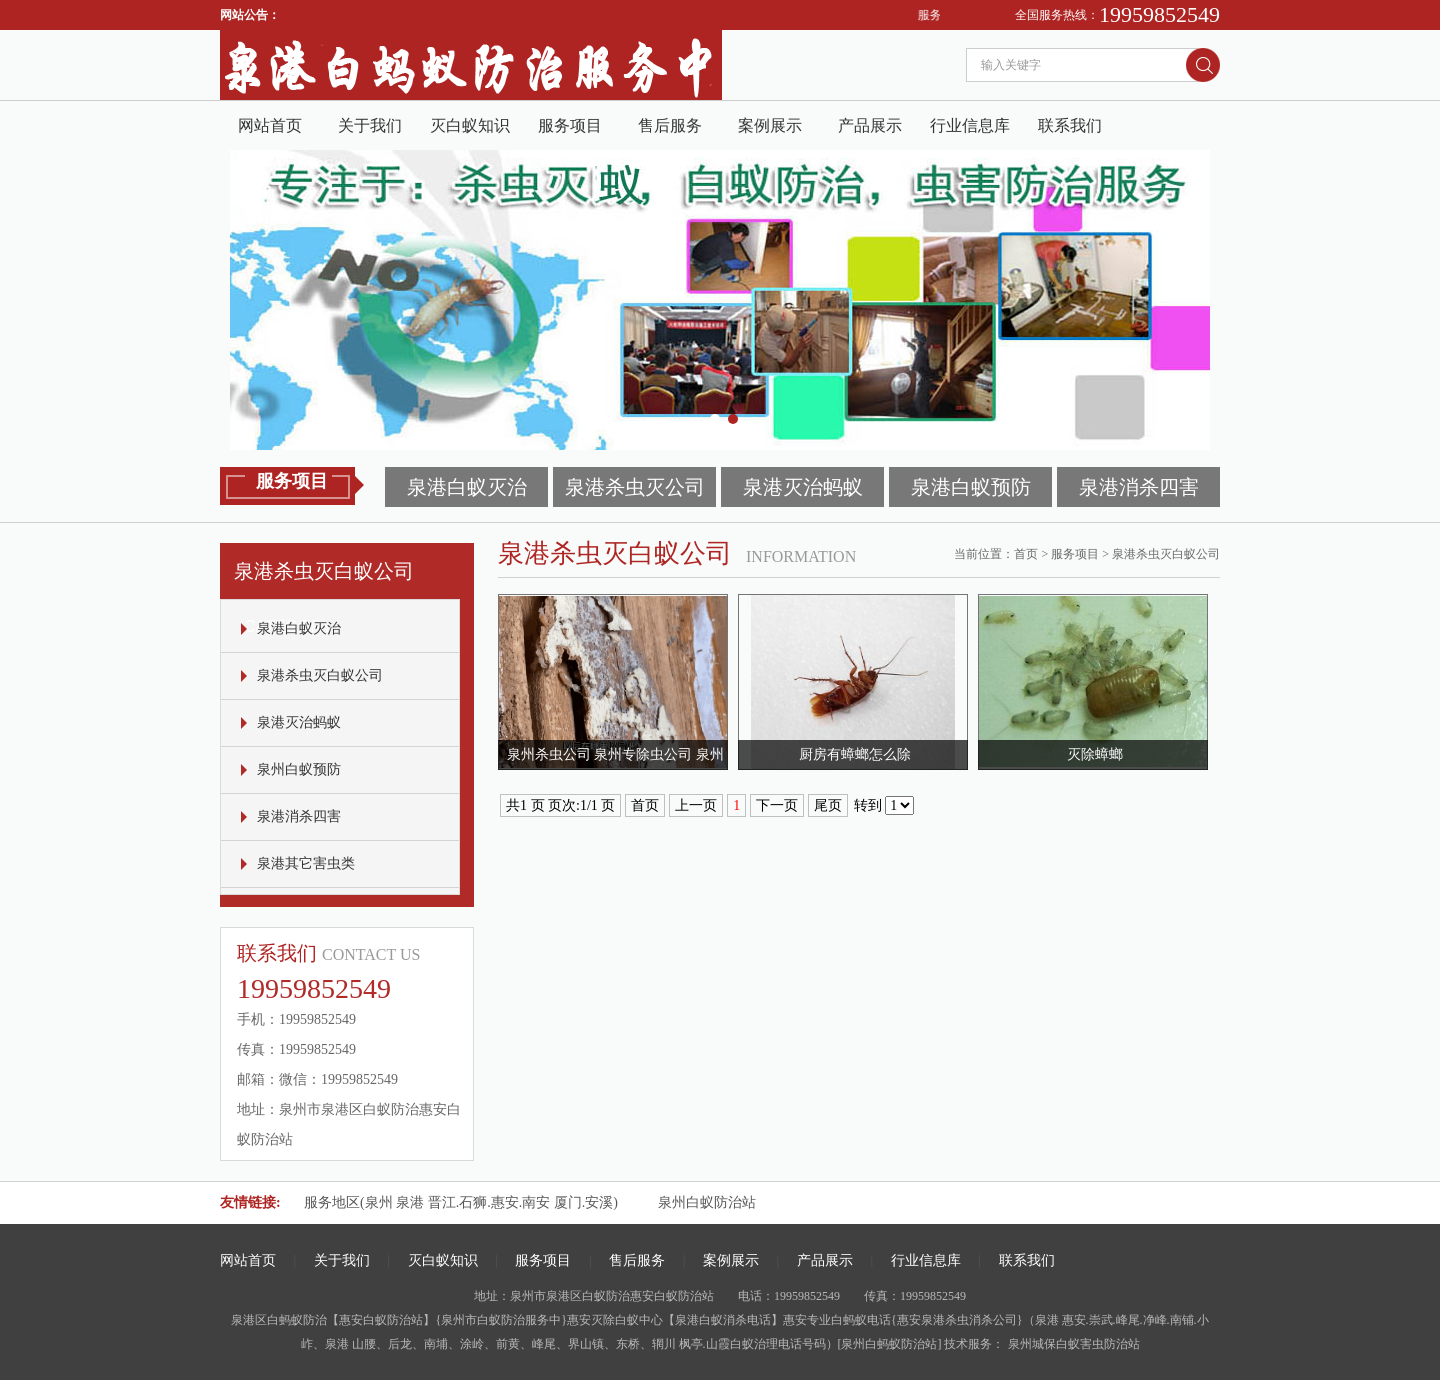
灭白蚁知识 (470, 125)
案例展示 (770, 125)
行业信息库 (970, 125)
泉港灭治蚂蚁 (803, 487)
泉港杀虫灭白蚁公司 (320, 675)
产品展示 (870, 125)
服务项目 (570, 125)
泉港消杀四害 (1139, 487)
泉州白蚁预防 (299, 769)
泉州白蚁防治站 (707, 1202)
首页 (1026, 554)
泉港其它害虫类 (306, 863)
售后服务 (670, 125)
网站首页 (270, 125)
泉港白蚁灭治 (467, 487)
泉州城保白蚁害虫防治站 (1072, 1344)
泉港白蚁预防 (971, 487)
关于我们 (370, 125)
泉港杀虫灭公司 (635, 487)
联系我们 (1070, 125)
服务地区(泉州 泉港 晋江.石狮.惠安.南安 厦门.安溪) (461, 1202)
